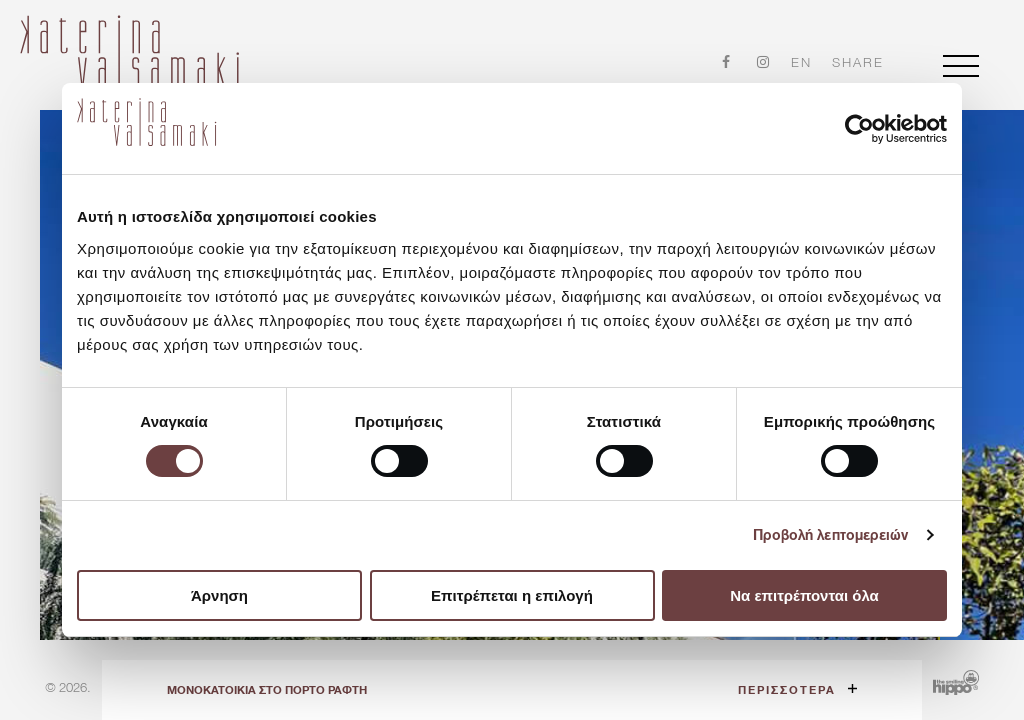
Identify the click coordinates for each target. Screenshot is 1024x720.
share (858, 63)
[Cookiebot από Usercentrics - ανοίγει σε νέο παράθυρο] (859, 129)
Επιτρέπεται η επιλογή (512, 595)
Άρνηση (219, 595)
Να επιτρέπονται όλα (804, 595)
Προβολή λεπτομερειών (831, 535)
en (801, 62)
